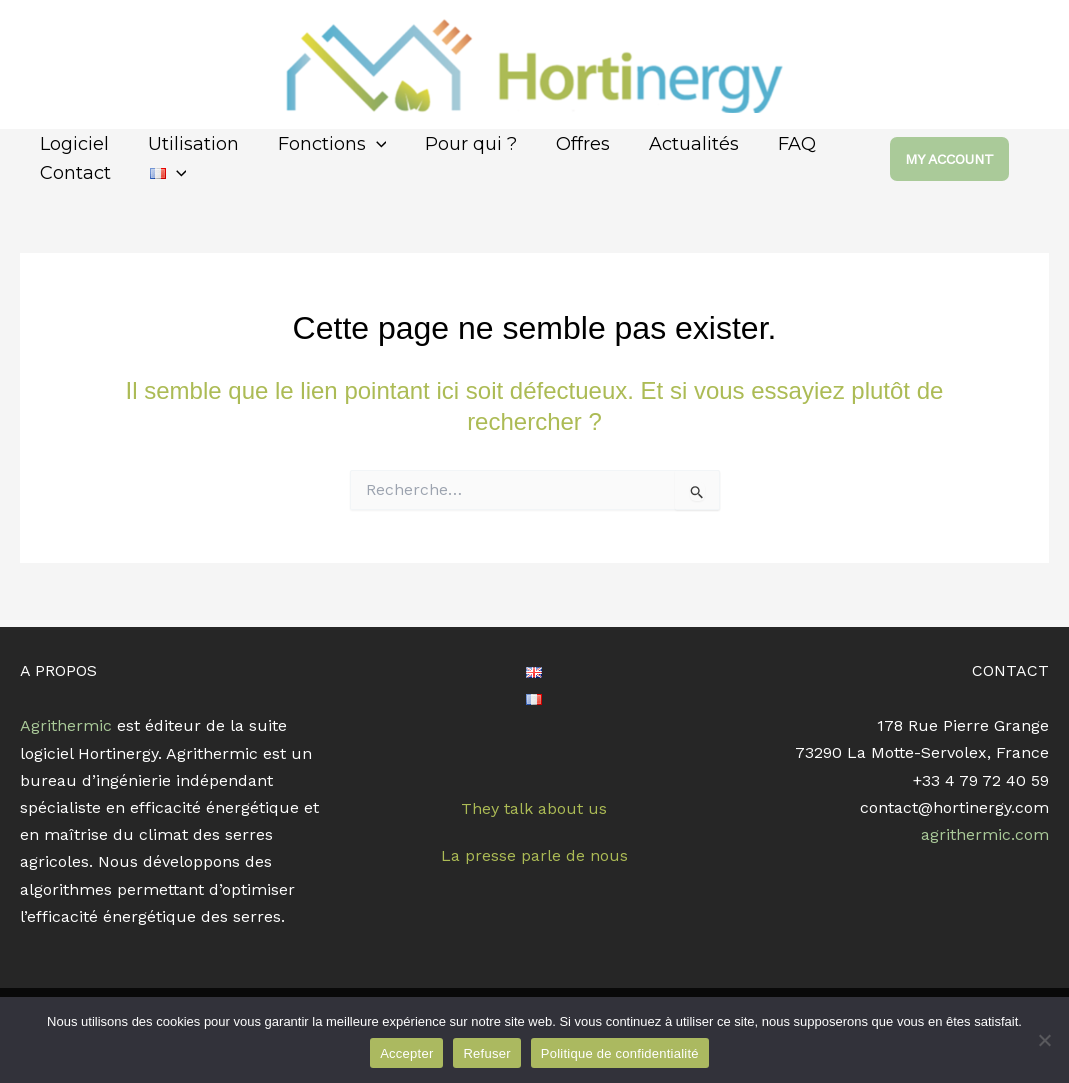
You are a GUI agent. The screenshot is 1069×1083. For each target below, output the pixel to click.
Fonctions (324, 144)
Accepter (406, 1053)
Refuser (486, 1053)
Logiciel (72, 144)
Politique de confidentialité (620, 1053)
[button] (969, 159)
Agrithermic (66, 725)
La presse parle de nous (534, 855)
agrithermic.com (985, 834)
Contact (73, 173)
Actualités (678, 144)
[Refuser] (1044, 1040)
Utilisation (188, 144)
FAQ (778, 144)
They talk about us (534, 808)
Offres (570, 144)
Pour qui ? (461, 144)
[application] (368, 144)
